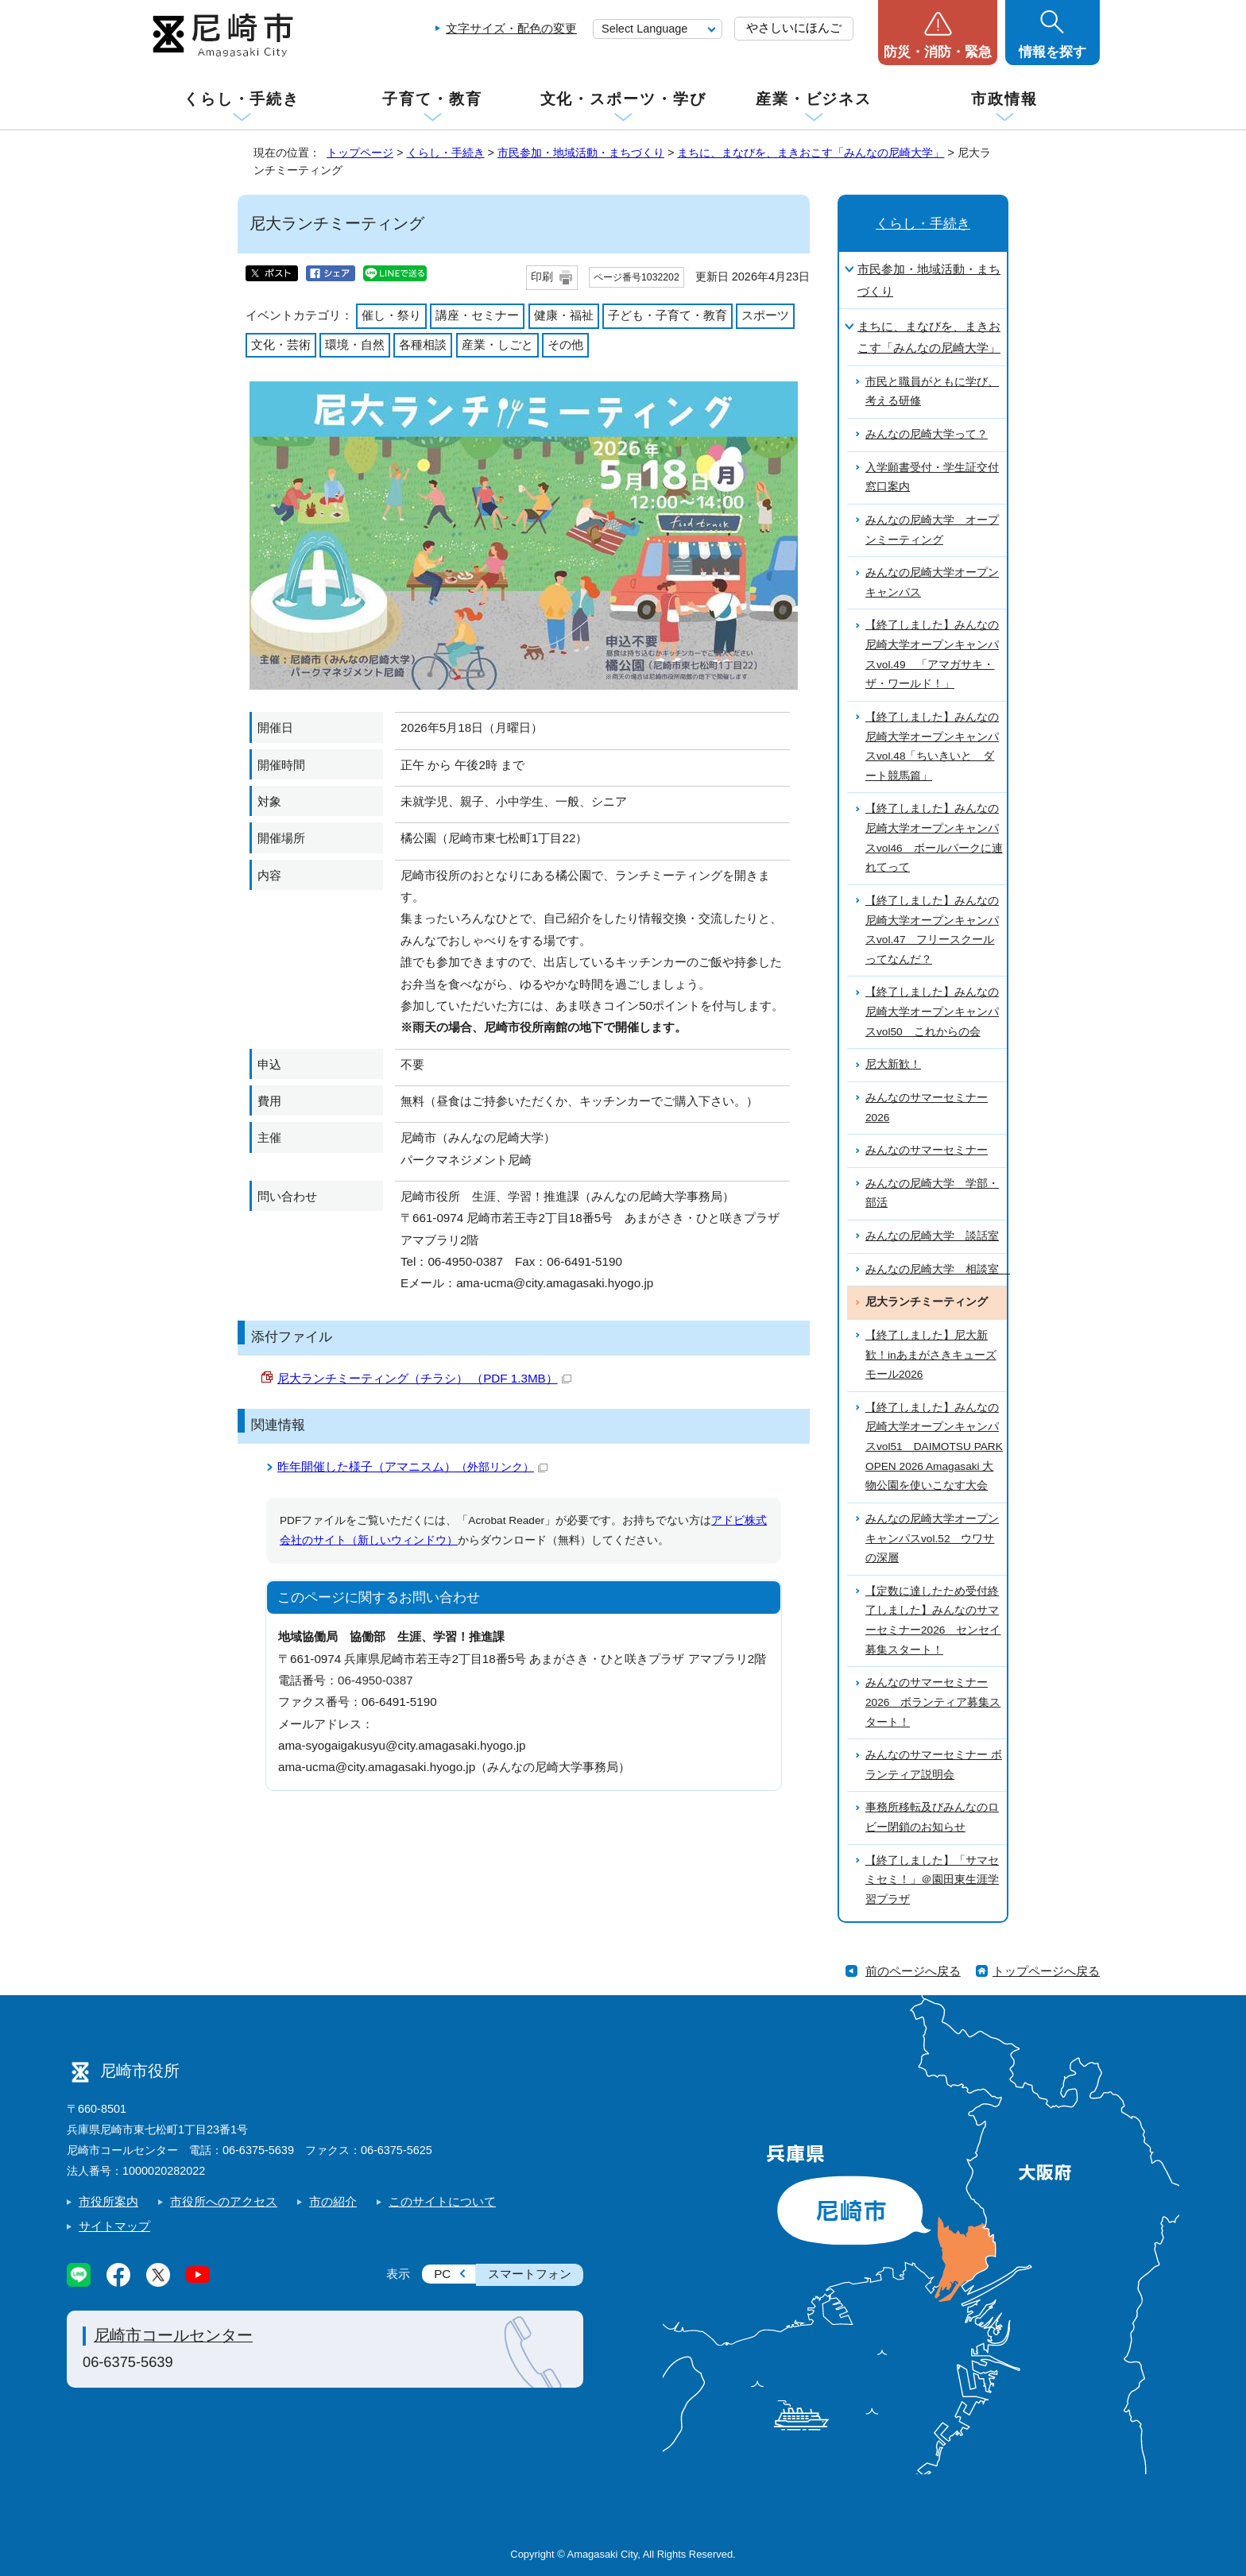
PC (442, 2273)
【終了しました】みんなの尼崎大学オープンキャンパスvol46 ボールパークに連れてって (934, 838)
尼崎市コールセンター (173, 2335)
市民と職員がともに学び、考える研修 (932, 392)
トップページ (360, 152)
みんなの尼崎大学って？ (926, 434)
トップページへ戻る (1046, 1971)
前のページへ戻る (913, 1971)
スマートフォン (529, 2273)
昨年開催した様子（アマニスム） (412, 1466)
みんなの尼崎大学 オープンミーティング (932, 530)
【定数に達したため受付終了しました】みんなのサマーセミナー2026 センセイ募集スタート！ (932, 1620)
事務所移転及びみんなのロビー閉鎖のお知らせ (932, 1817)
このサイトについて (442, 2201)
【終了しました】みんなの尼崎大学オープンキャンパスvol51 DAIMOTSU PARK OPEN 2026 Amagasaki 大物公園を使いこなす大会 (934, 1447)
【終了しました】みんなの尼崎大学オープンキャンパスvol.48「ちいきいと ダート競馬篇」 (932, 746)
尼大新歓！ (893, 1064)
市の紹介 (333, 2201)
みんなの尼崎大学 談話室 (932, 1236)
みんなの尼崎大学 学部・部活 (932, 1193)
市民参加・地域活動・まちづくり (580, 152)
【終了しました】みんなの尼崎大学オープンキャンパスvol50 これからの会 (932, 1011)
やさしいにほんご (794, 27)
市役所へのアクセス (223, 2201)
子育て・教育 (432, 99)
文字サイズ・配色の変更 (511, 28)
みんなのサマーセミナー (926, 1150)
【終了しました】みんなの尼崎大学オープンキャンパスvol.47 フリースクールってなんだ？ (932, 930)
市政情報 (1004, 99)
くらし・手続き (242, 99)
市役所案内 (108, 2201)
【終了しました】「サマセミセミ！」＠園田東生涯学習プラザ (932, 1880)
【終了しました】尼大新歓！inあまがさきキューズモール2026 (930, 1354)
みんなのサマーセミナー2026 (926, 1108)
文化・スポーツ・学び (623, 99)
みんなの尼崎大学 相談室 (936, 1269)
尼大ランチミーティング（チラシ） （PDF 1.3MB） (424, 1378)
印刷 (542, 277)
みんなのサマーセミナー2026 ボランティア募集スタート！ (932, 1702)
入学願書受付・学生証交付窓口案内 (932, 477)
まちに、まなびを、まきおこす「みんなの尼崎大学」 (810, 152)
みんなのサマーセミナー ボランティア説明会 (933, 1765)
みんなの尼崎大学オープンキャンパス (932, 582)
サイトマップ (114, 2226)
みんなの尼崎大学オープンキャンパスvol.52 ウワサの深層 (932, 1538)
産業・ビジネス (814, 99)
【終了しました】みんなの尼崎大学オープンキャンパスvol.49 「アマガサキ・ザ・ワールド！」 (932, 654)
